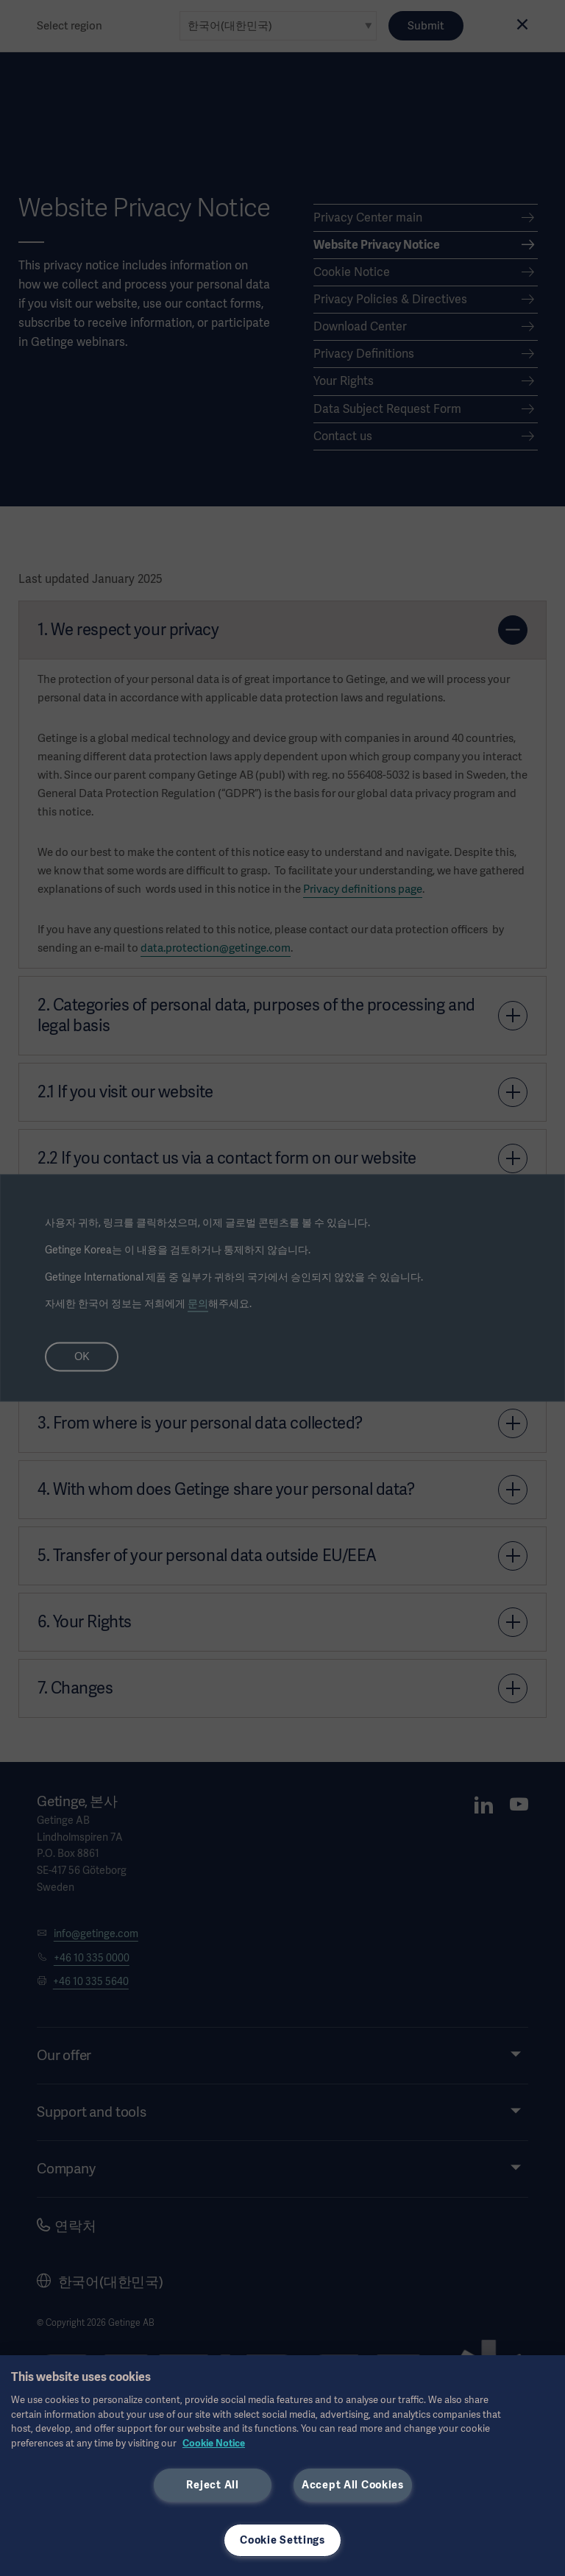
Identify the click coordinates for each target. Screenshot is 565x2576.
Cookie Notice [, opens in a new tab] (213, 2443)
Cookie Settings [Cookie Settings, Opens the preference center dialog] (282, 2540)
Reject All (212, 2484)
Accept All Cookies (353, 2484)
